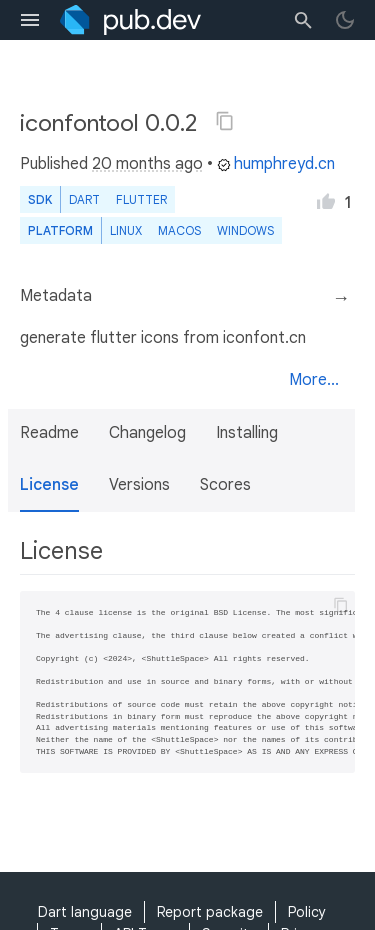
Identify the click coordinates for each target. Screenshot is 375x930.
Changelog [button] (147, 433)
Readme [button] (49, 433)
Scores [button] (225, 485)
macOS (179, 230)
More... (314, 380)
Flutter (141, 199)
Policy (307, 912)
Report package (210, 912)
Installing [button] (247, 433)
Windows (245, 230)
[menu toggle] (30, 20)
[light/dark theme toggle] (345, 20)
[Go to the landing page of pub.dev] (130, 20)
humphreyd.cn (276, 164)
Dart (84, 199)
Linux (126, 230)
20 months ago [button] (147, 164)
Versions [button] (139, 485)
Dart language (85, 912)
